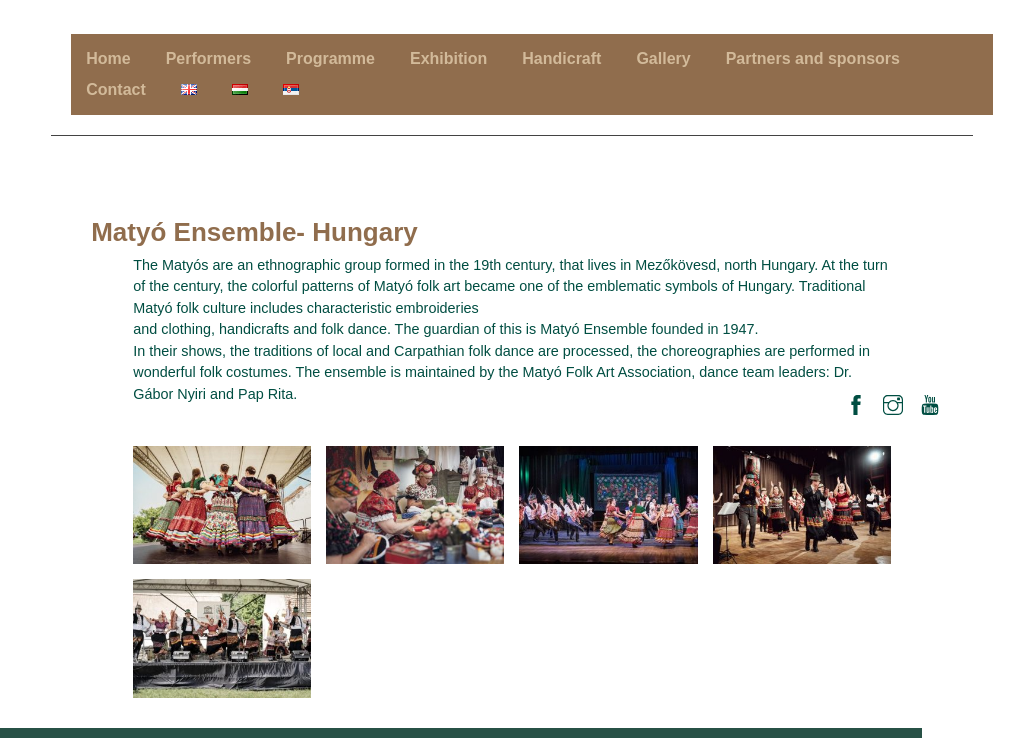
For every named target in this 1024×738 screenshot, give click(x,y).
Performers (208, 58)
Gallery (663, 58)
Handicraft (561, 58)
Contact (116, 89)
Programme (330, 58)
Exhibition (448, 58)
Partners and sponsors (813, 58)
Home (108, 58)
